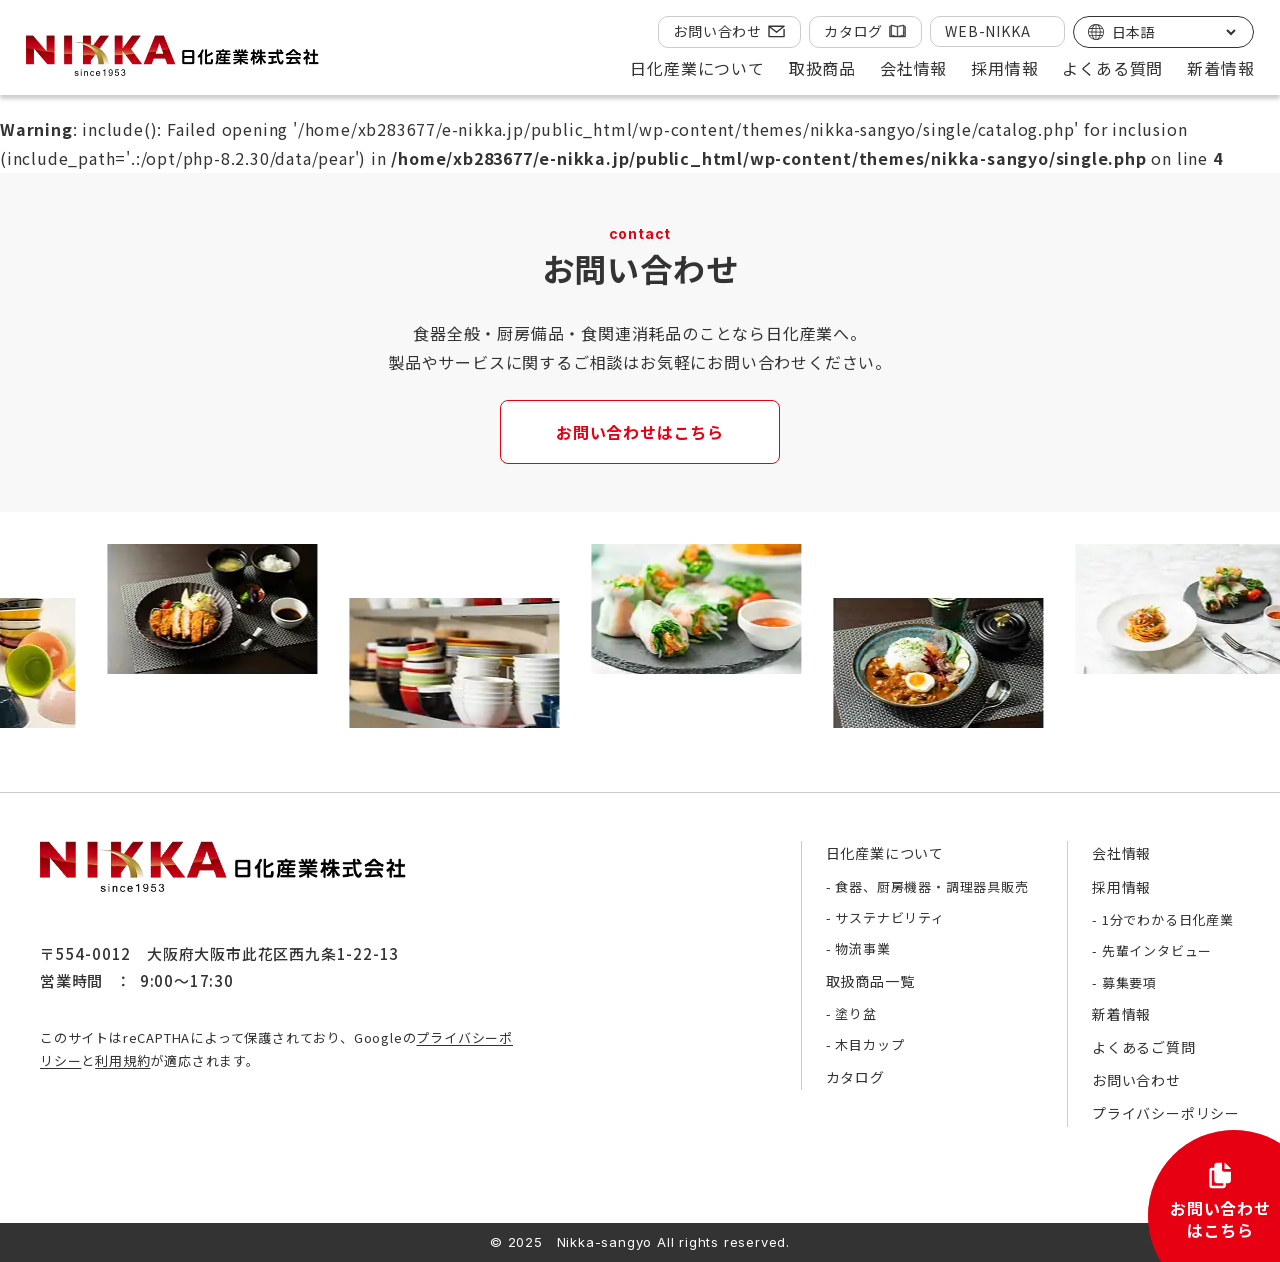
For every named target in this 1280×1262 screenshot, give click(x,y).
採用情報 (1121, 887)
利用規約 (122, 1060)
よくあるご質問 (1144, 1047)
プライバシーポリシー (1166, 1113)
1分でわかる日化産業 (1168, 919)
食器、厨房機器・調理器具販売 (931, 886)
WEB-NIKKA (987, 31)
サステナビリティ (889, 917)
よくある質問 (1112, 68)
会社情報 (1121, 853)
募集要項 (1129, 982)
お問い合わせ (717, 31)
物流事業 (862, 948)
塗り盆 (855, 1013)
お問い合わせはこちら (640, 432)
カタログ (853, 31)
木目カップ (869, 1044)
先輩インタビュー (1157, 950)
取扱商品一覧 (870, 981)
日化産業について (885, 853)
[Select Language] (1173, 32)
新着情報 (1220, 68)
